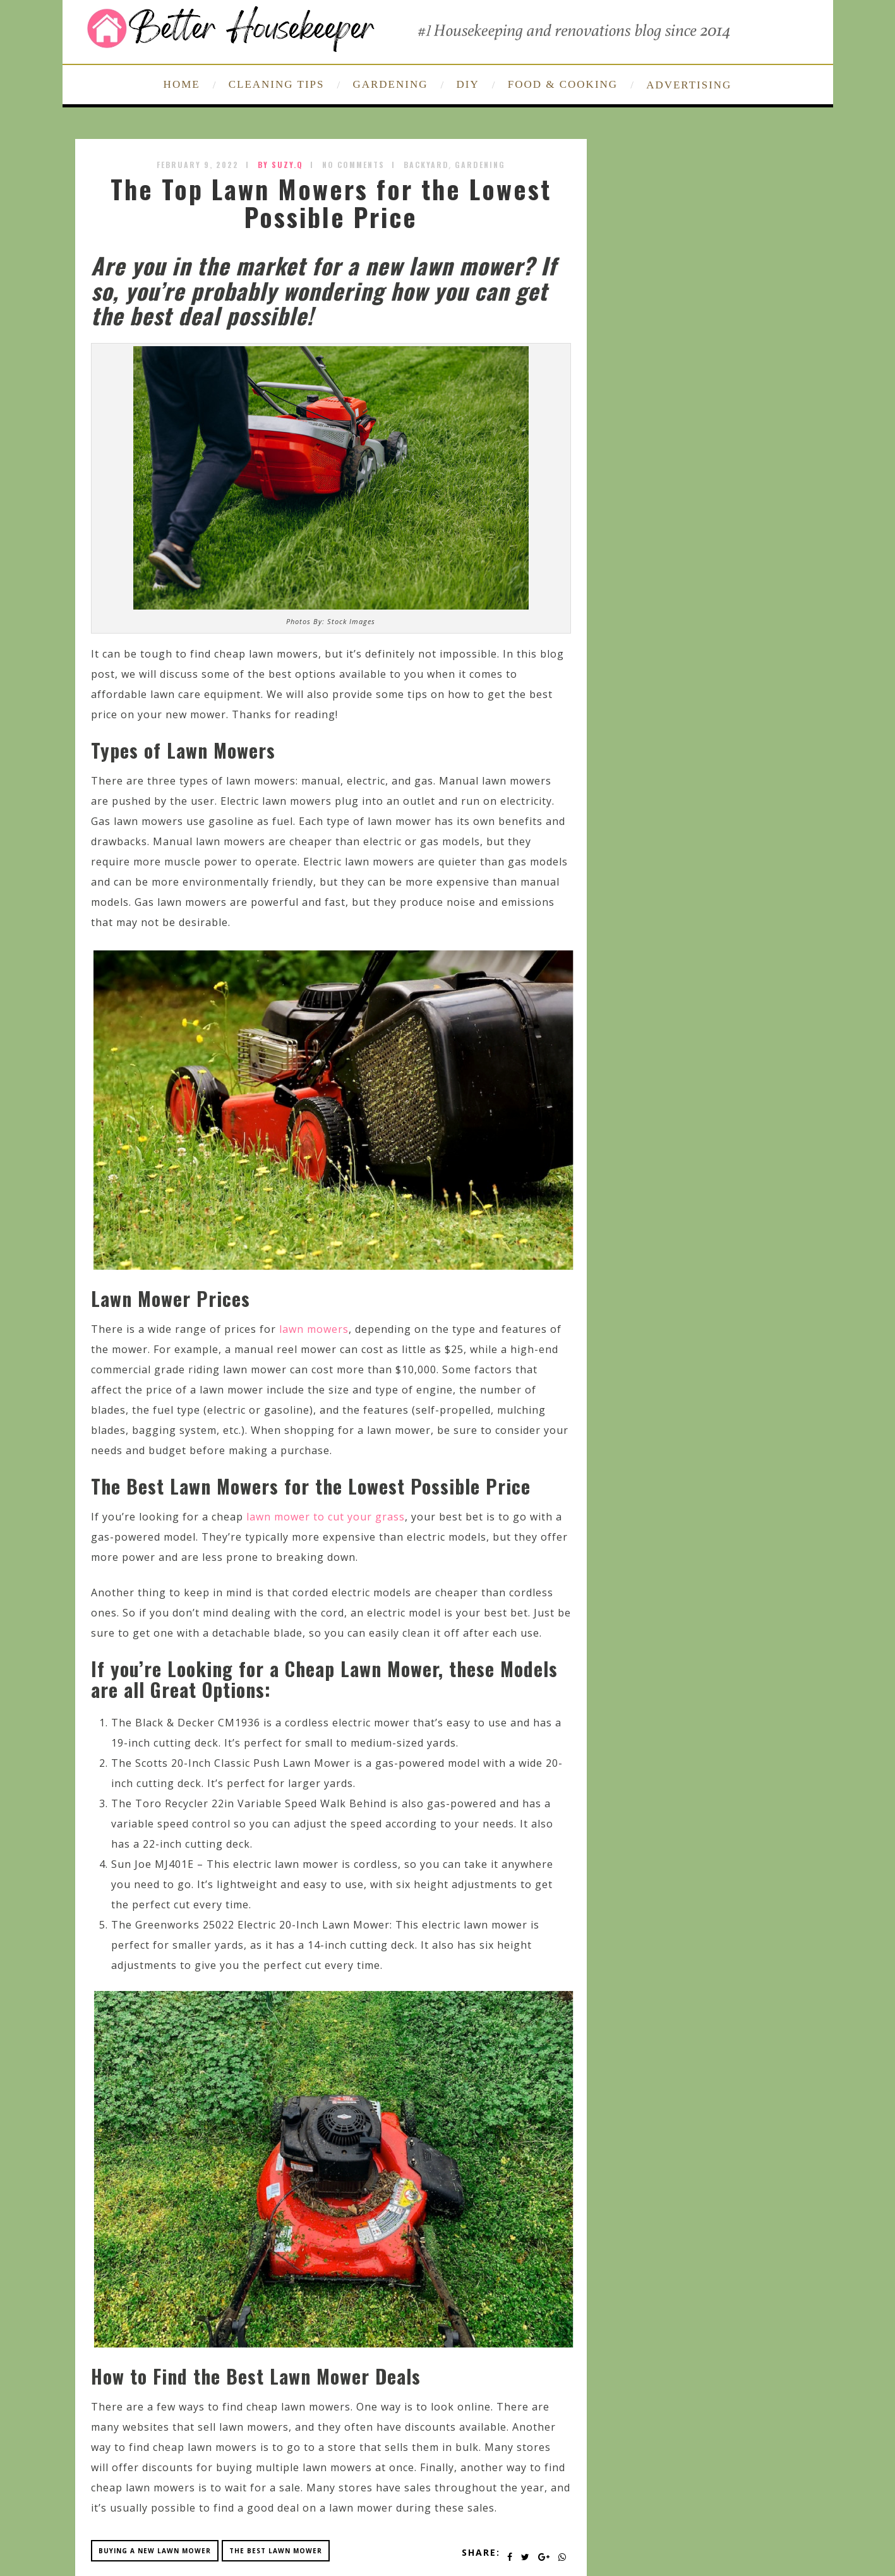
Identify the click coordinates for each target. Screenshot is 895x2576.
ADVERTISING (688, 85)
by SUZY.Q (280, 164)
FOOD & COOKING (563, 84)
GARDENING (390, 84)
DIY (468, 84)
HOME (182, 84)
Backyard (426, 164)
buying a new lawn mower (155, 2550)
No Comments (353, 164)
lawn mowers (314, 1329)
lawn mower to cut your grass (325, 1517)
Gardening (480, 164)
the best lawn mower (275, 2550)
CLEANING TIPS (277, 84)
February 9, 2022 (198, 164)
